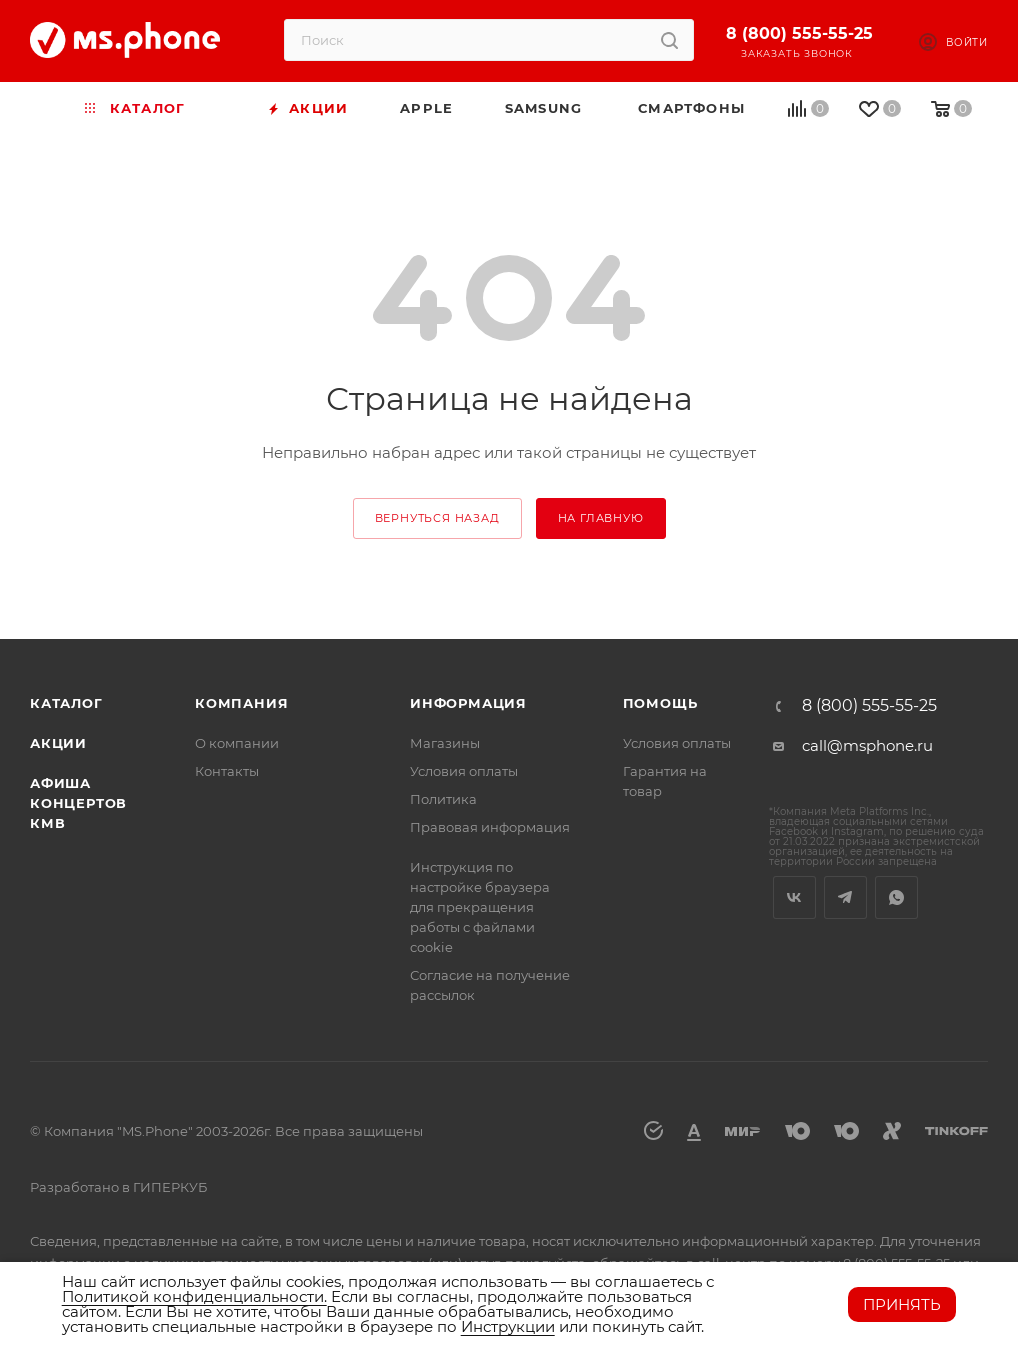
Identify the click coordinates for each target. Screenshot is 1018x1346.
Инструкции (508, 1326)
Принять (902, 1304)
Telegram (845, 897)
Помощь (660, 703)
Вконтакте (794, 897)
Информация (468, 703)
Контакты (227, 771)
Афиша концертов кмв (78, 803)
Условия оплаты (464, 771)
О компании (237, 743)
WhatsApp (896, 897)
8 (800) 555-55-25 (799, 33)
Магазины (445, 743)
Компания (241, 703)
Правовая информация (490, 827)
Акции (58, 743)
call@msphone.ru (867, 745)
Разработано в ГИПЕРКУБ (118, 1187)
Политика (443, 799)
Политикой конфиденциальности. (194, 1296)
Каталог (66, 703)
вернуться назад (437, 518)
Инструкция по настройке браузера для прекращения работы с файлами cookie (480, 907)
